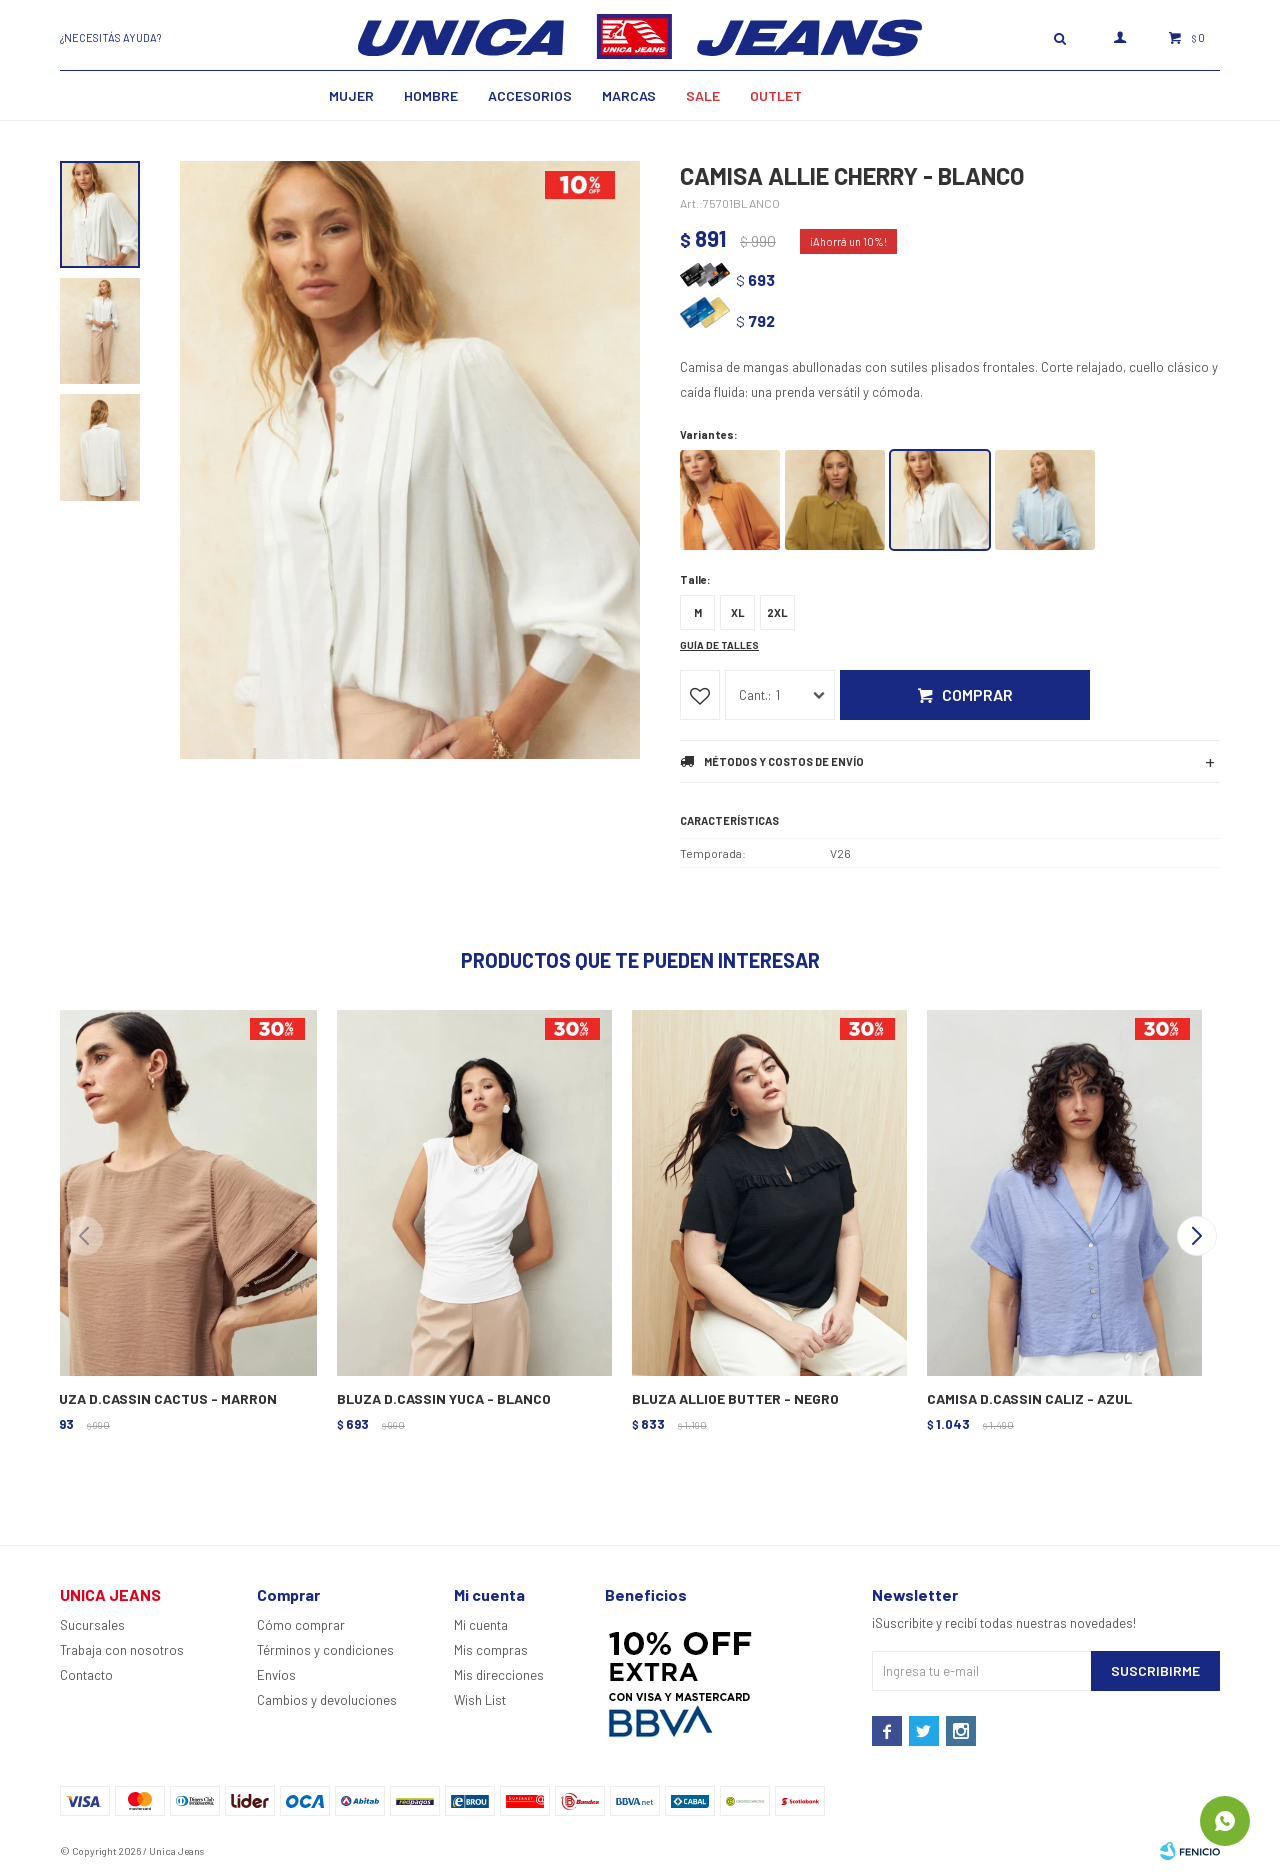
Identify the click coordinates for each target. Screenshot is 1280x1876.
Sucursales (92, 1625)
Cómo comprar (301, 1625)
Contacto (86, 1675)
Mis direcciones (499, 1675)
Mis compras (491, 1650)
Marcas (629, 95)
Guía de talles (719, 645)
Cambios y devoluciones (327, 1700)
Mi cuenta (481, 1625)
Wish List (480, 1700)
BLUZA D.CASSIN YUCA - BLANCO (444, 1398)
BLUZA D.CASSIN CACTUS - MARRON (159, 1398)
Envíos (276, 1675)
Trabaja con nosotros (122, 1650)
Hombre (431, 95)
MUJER (351, 95)
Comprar (977, 694)
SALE (703, 95)
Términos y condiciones (325, 1650)
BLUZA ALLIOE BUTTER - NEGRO (735, 1398)
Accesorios (530, 95)
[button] (1196, 1236)
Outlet (776, 95)
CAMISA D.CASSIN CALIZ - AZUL (1029, 1398)
